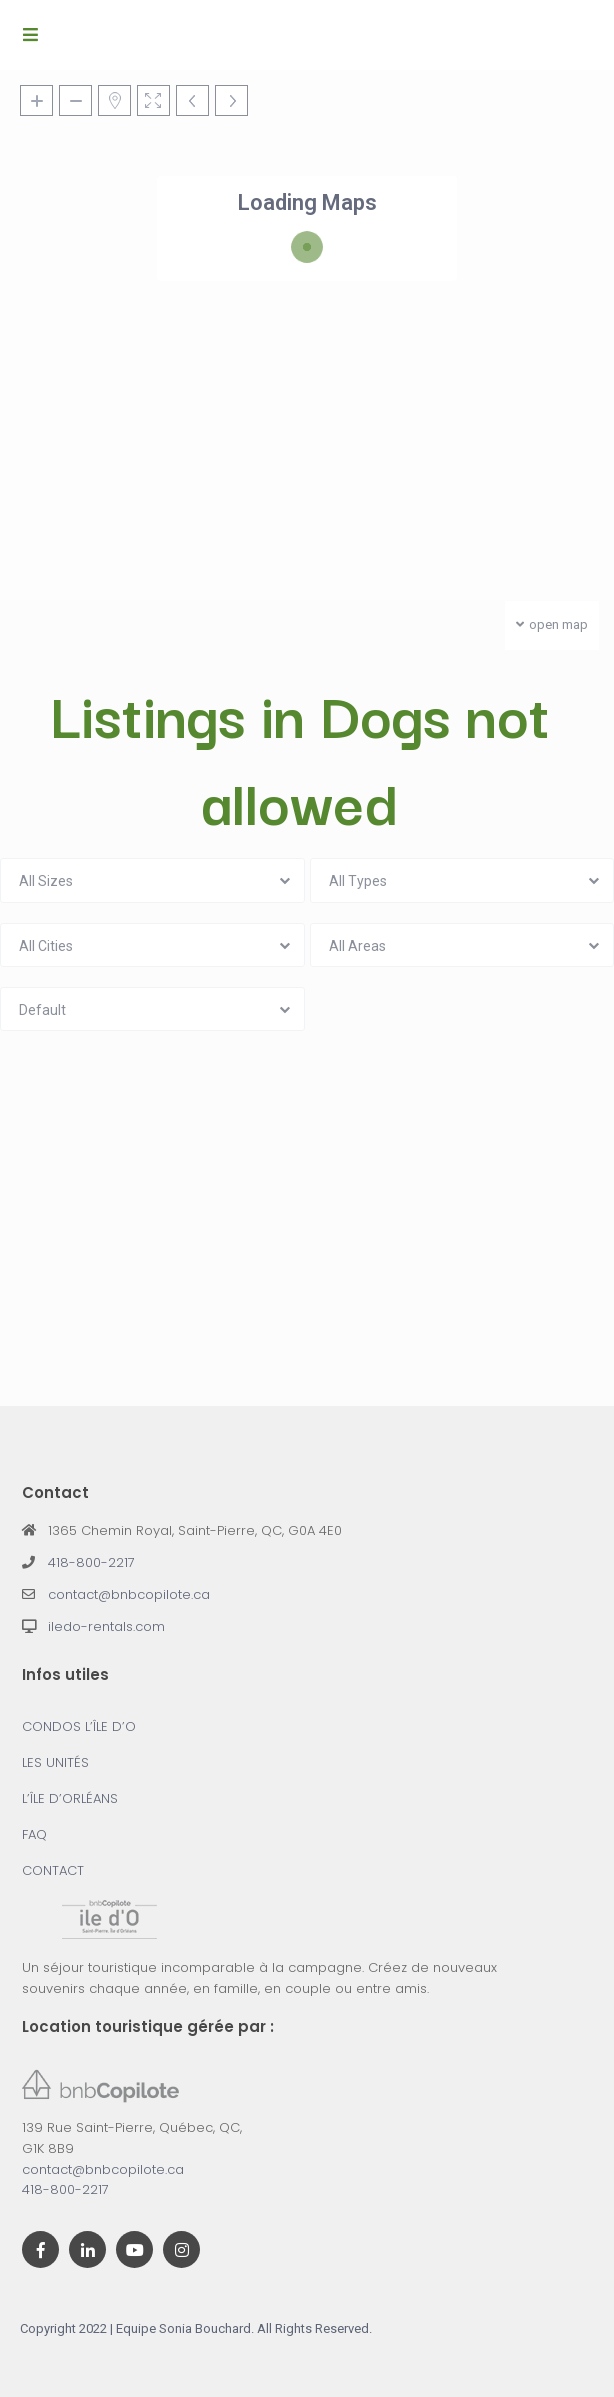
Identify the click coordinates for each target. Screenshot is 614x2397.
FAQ (34, 1834)
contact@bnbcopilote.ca (129, 1594)
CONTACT (53, 1870)
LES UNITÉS (55, 1762)
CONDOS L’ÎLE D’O (79, 1726)
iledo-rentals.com (106, 1626)
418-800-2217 (91, 1562)
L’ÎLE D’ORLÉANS (70, 1798)
